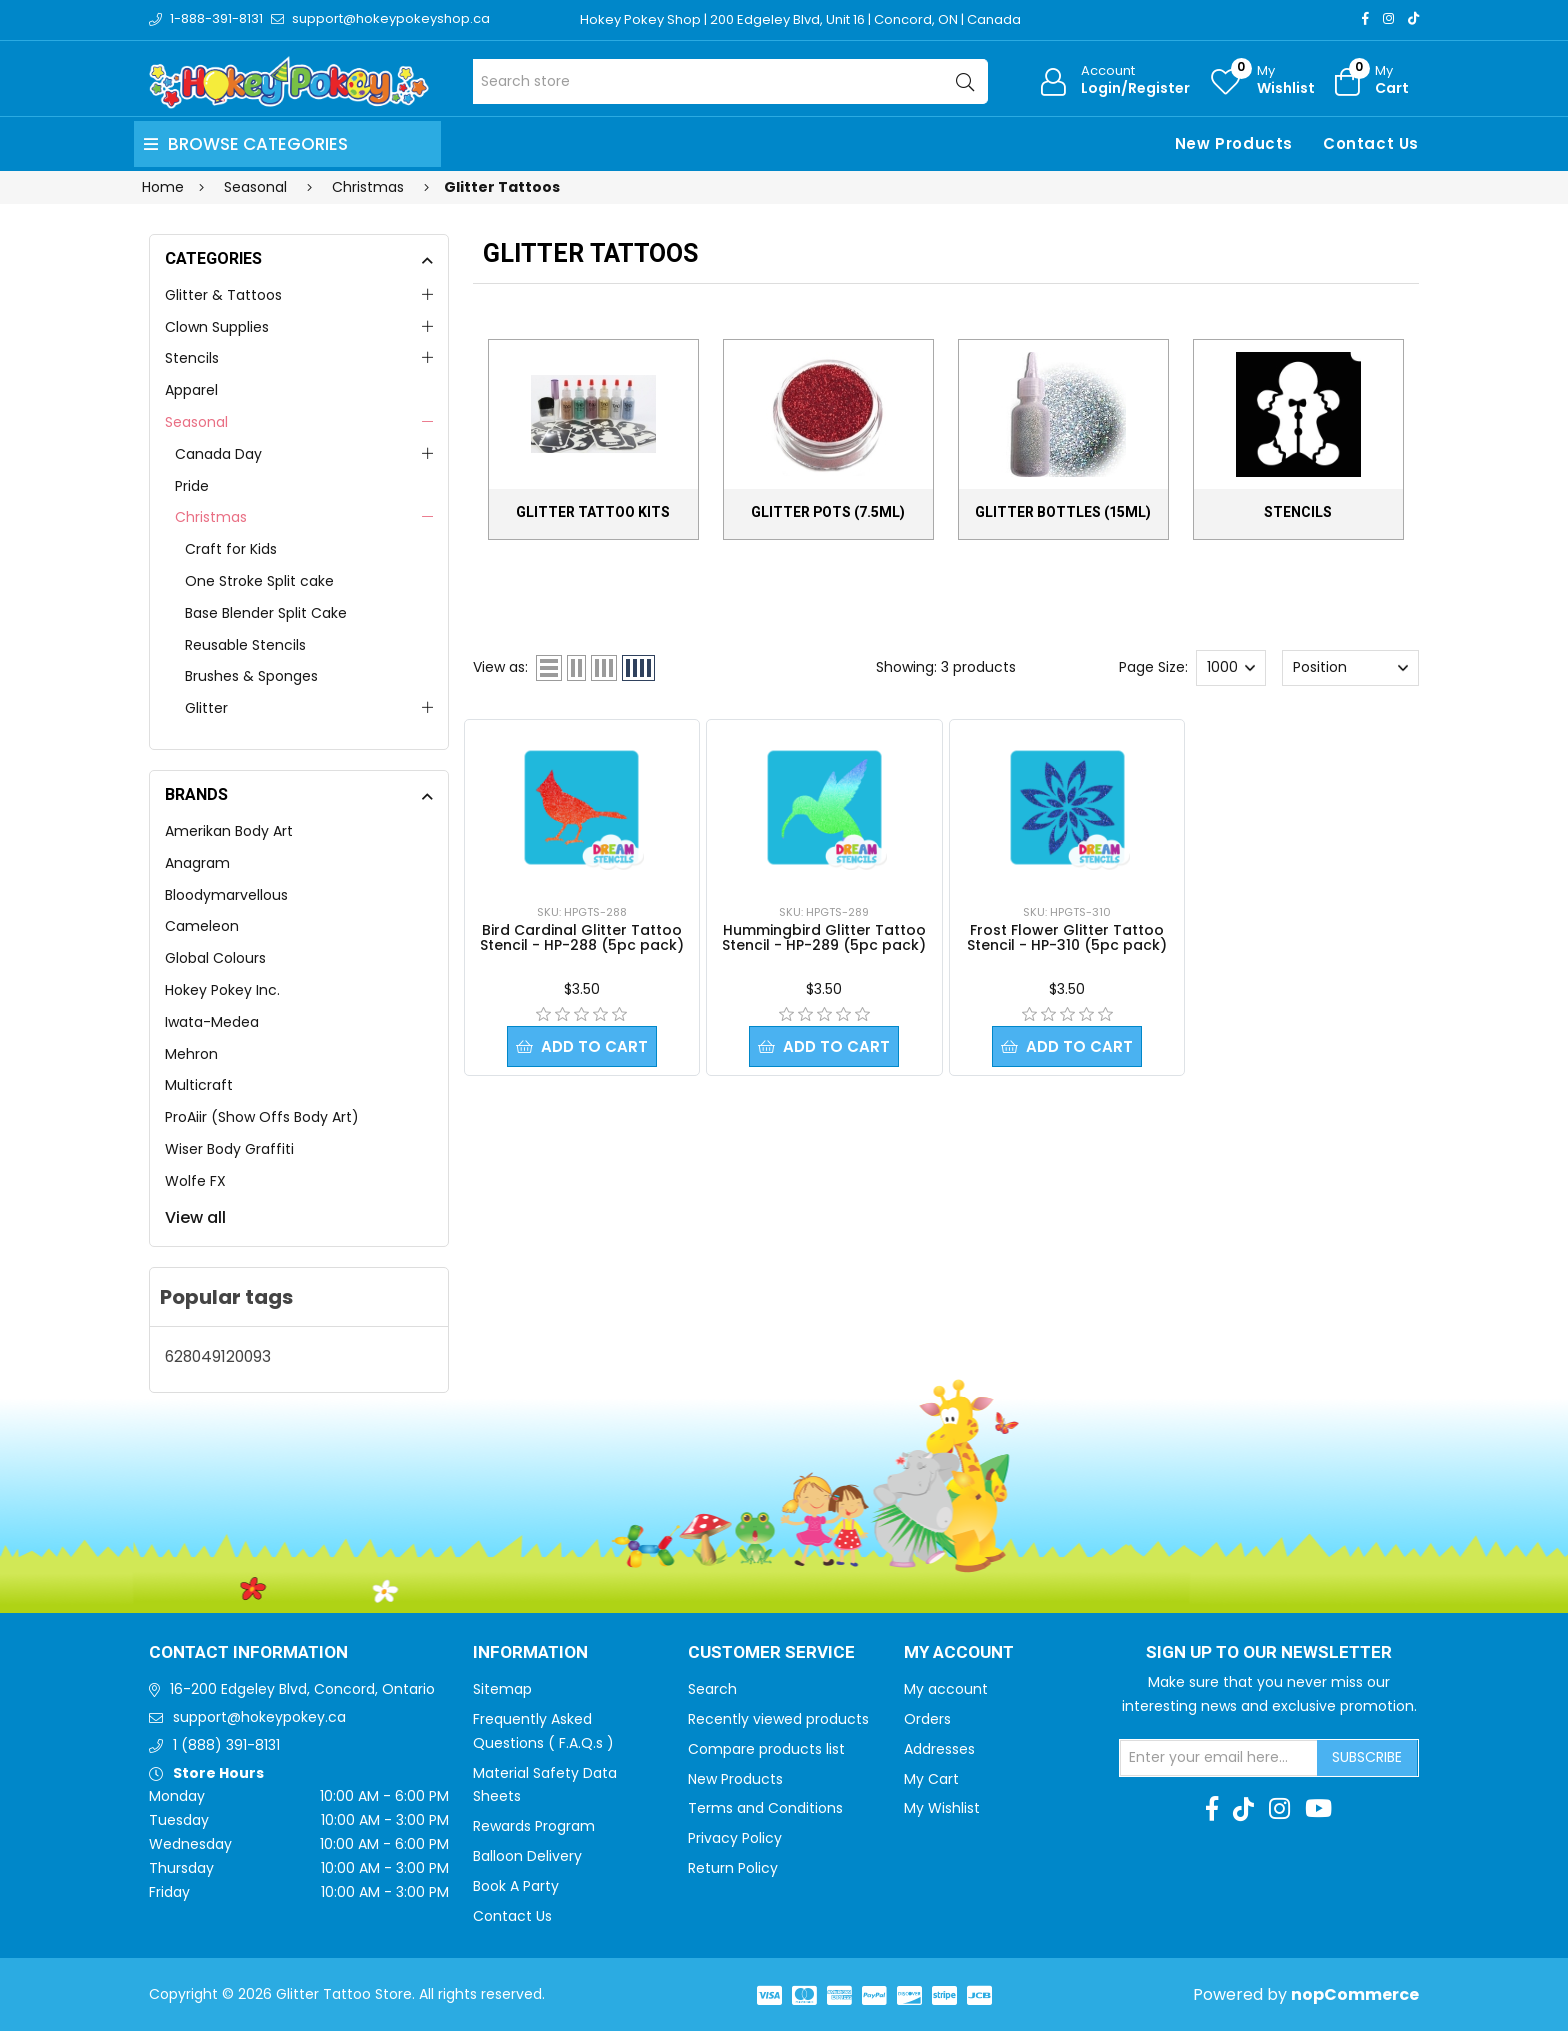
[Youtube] (1318, 1809)
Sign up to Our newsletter (1269, 1653)
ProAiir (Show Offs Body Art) (262, 1117)
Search (712, 1689)
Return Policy (733, 1868)
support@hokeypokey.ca (259, 1717)
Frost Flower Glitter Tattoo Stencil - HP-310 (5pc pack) (1067, 937)
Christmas (211, 517)
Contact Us (1371, 143)
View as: (500, 667)
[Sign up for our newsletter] (1219, 1758)
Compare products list (766, 1749)
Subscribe (1367, 1757)
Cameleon (202, 926)
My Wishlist (942, 1808)
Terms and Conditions (765, 1808)
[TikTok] (1413, 18)
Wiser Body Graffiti (229, 1149)
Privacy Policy (735, 1838)
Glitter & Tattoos (223, 295)
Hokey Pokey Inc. (222, 990)
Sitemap (502, 1689)
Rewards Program (534, 1826)
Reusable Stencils (245, 645)
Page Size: (1153, 667)
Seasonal (196, 422)
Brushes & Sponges (251, 676)
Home (163, 187)
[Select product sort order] (1350, 668)
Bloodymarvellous (226, 895)
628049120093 (218, 1356)
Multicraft (199, 1085)
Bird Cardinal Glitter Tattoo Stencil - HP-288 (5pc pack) (582, 937)
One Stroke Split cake (259, 581)
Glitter (206, 708)
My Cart (931, 1779)
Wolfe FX (195, 1181)
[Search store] (730, 81)
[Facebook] (1365, 18)
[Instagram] (1388, 18)
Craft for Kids (231, 549)
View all (195, 1217)
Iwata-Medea (212, 1022)
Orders (927, 1719)
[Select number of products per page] (1231, 668)
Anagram (197, 863)
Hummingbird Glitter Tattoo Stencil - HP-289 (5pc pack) (824, 937)
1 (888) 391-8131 (226, 1745)
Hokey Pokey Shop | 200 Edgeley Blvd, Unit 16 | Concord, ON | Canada (800, 19)
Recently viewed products (778, 1719)
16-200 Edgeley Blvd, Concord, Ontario (302, 1689)
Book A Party (516, 1886)
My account (946, 1689)
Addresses (939, 1749)
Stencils (192, 358)
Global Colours (215, 958)
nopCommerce (1355, 1994)
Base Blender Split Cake (266, 613)
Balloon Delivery (527, 1856)
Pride (192, 486)
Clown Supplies (217, 327)
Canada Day (218, 454)
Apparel (191, 390)
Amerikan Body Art (229, 831)
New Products (1234, 143)
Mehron (191, 1054)
